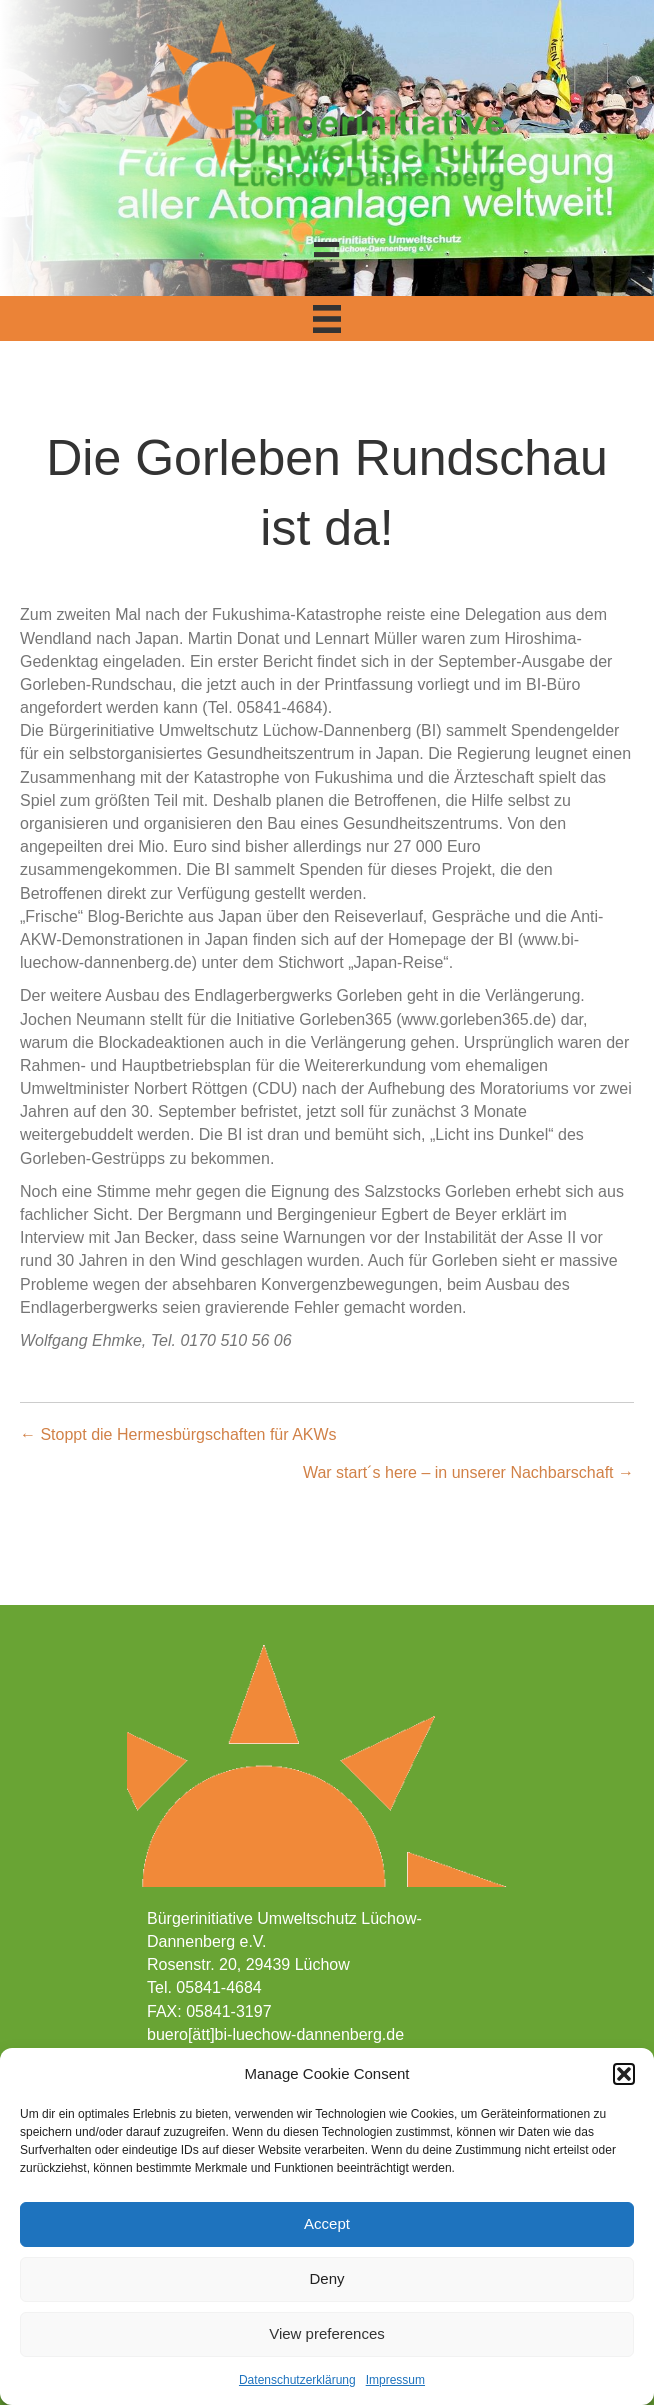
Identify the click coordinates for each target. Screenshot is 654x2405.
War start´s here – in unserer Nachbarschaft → (468, 1472)
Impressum (395, 2380)
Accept (327, 2223)
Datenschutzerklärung (297, 2380)
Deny (326, 2278)
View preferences (327, 2333)
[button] (624, 2074)
